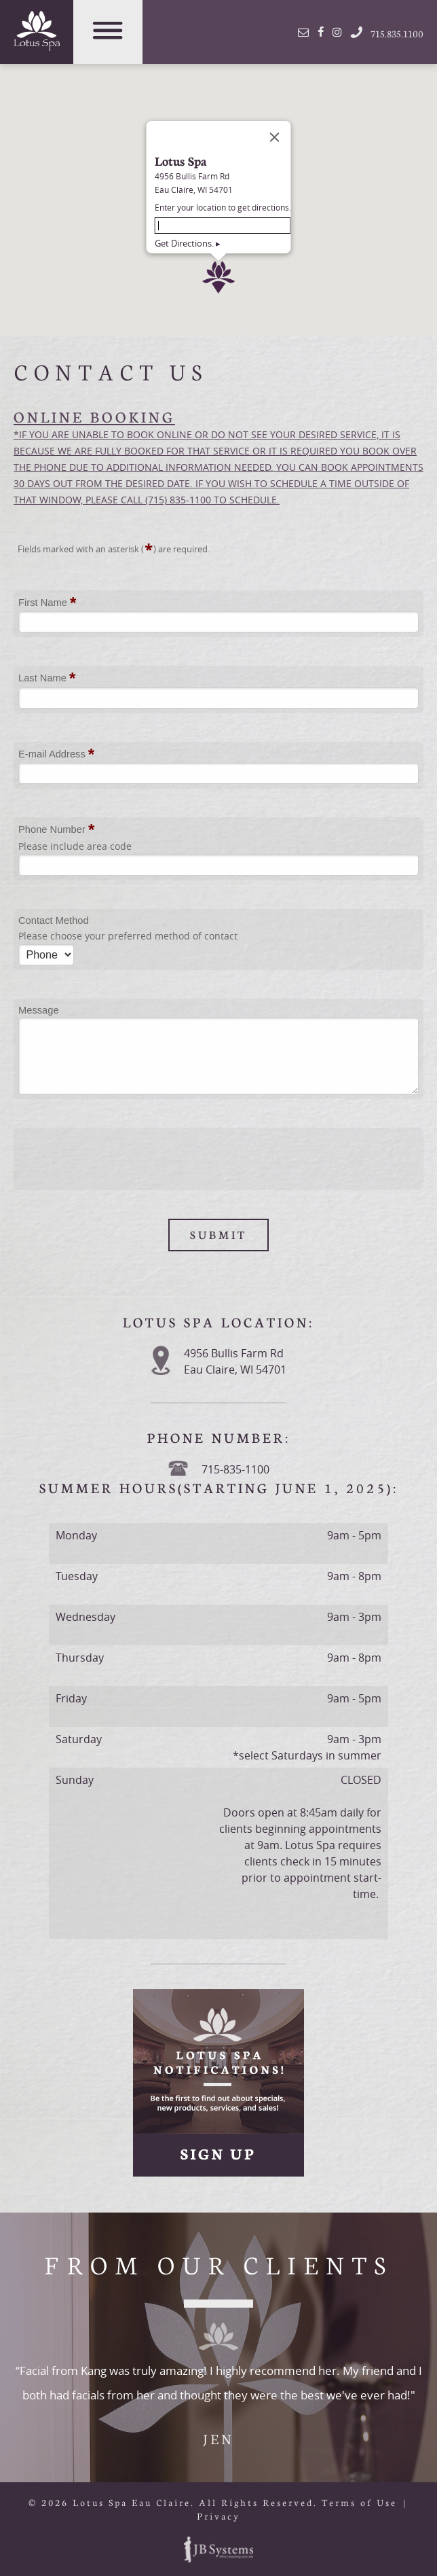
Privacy (218, 2515)
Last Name (47, 678)
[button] (218, 183)
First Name (47, 603)
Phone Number (56, 830)
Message (38, 1010)
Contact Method (53, 920)
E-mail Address (56, 755)
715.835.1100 (376, 31)
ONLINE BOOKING (94, 416)
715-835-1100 (235, 1469)
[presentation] (121, 1158)
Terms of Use (359, 2502)
